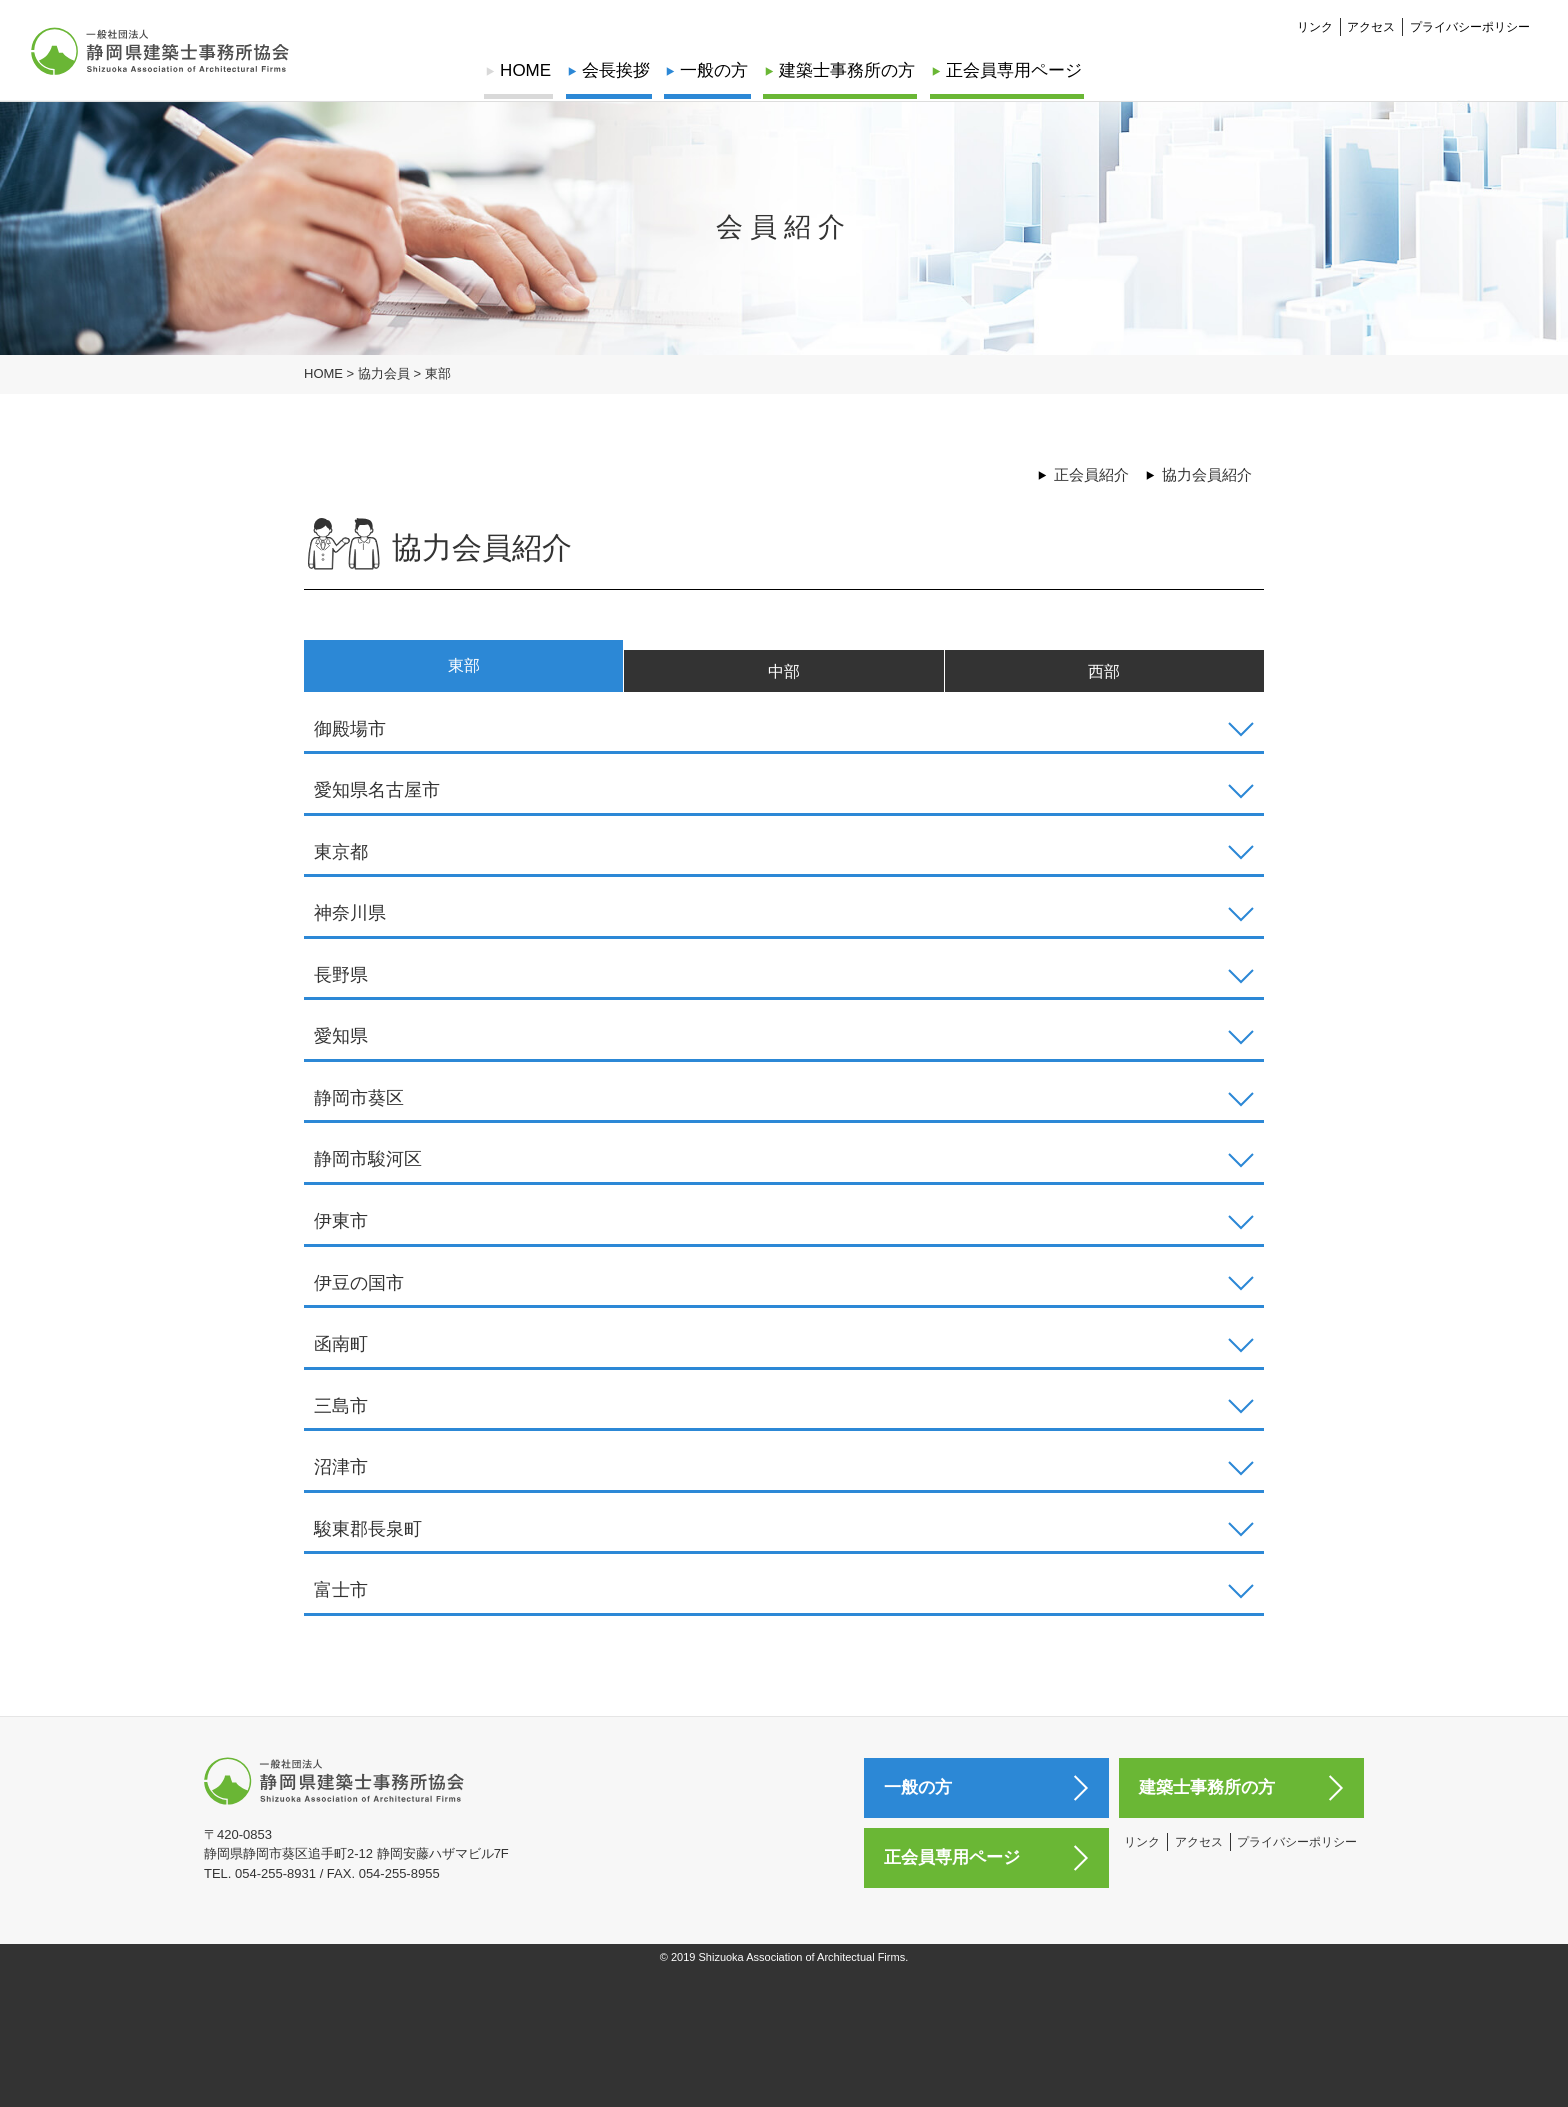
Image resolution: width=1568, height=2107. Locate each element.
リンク (1315, 26)
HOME (528, 70)
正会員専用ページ (1011, 70)
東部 (464, 671)
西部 (1104, 678)
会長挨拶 (617, 70)
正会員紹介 (1091, 474)
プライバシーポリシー (1470, 26)
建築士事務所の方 (846, 70)
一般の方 (715, 70)
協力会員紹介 (1207, 474)
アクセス (1371, 26)
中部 (784, 678)
